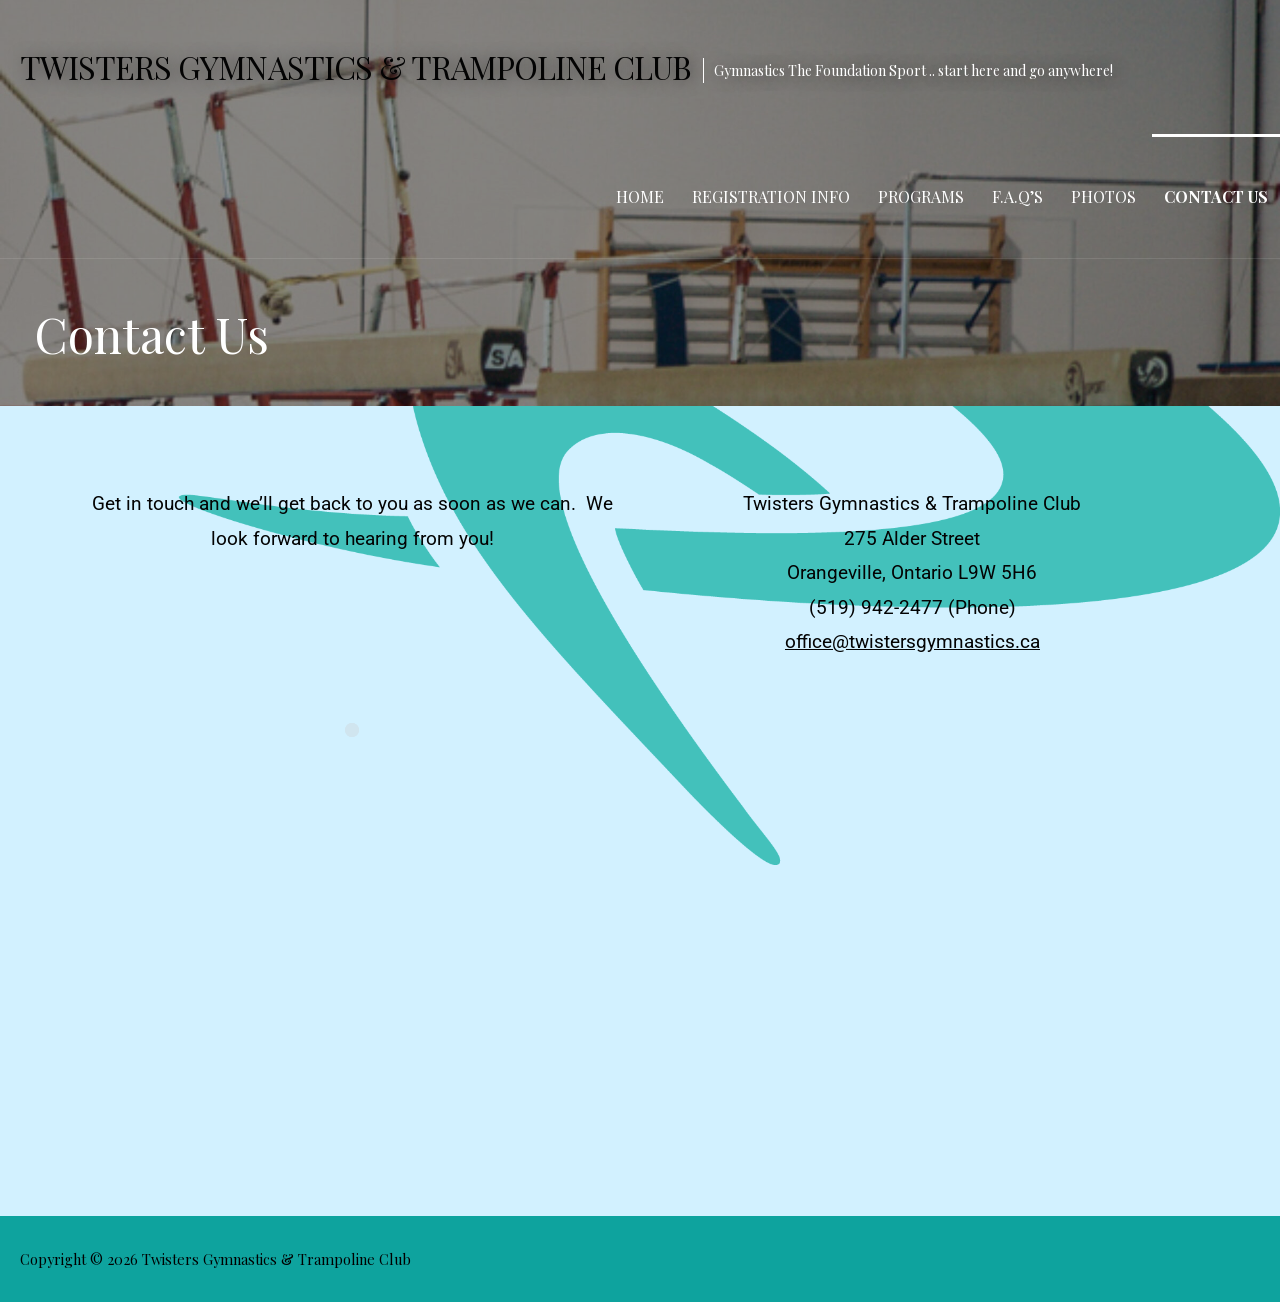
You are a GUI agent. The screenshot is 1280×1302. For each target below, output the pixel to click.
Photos (1103, 196)
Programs (921, 196)
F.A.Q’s (1017, 196)
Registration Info (771, 196)
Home (640, 196)
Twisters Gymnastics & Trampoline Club (355, 66)
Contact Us (1216, 196)
